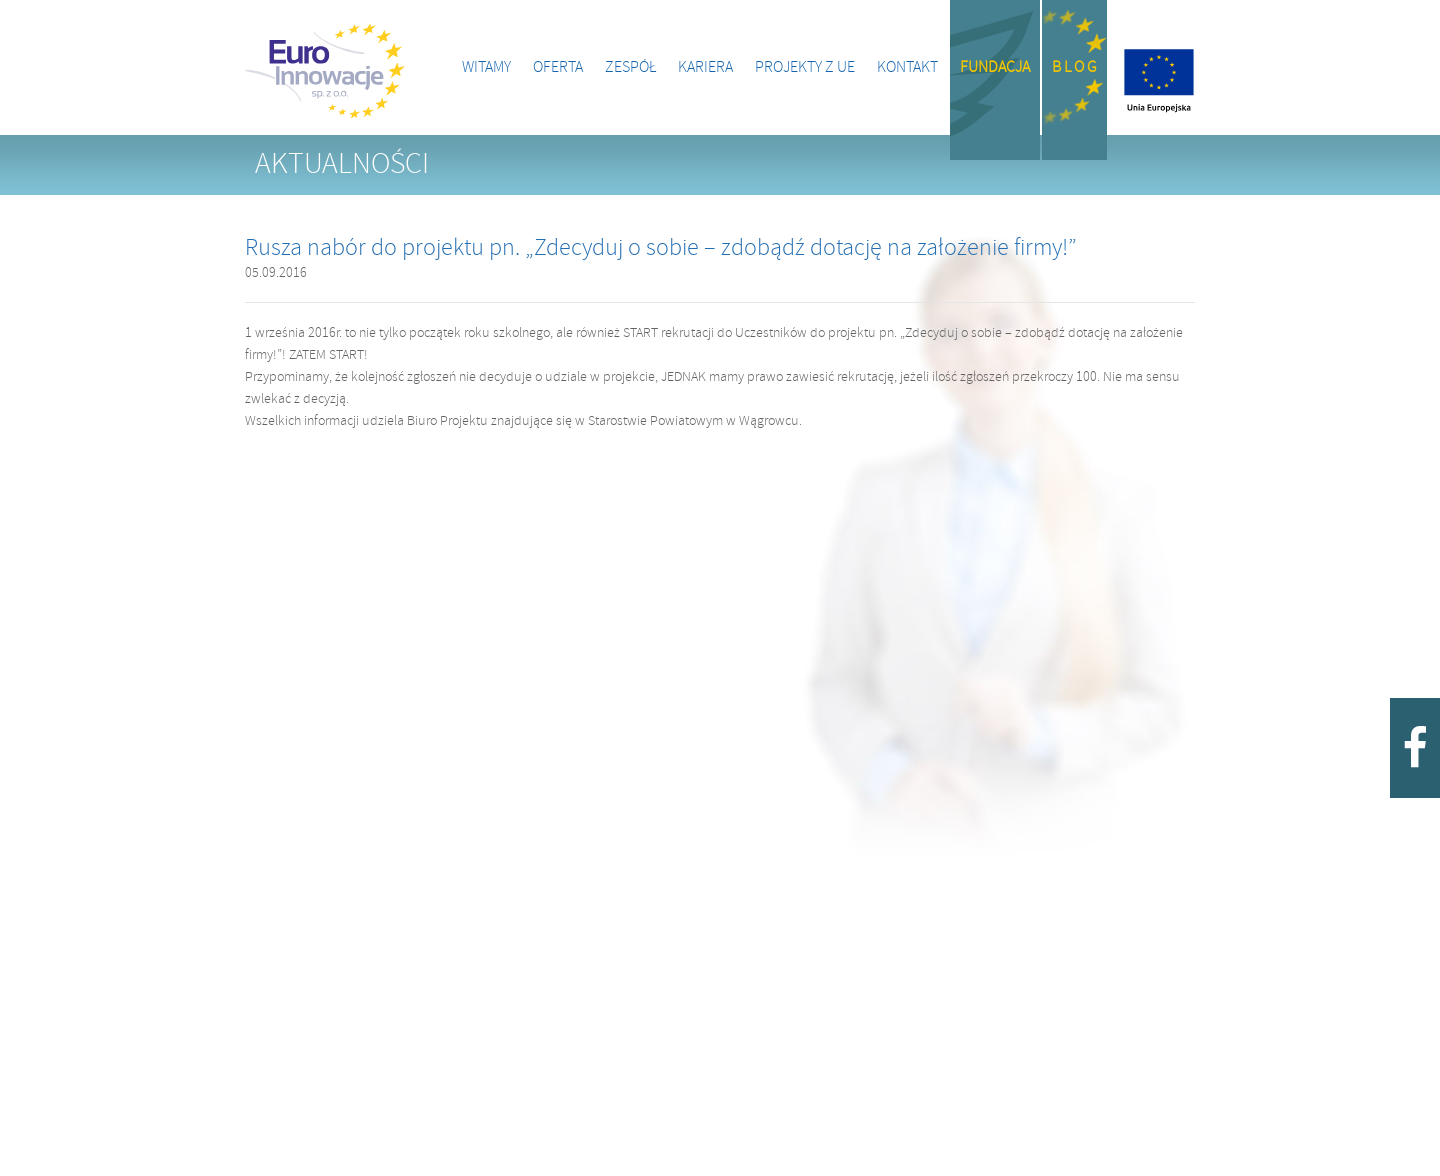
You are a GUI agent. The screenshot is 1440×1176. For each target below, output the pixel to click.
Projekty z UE (805, 67)
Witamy (486, 67)
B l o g (1074, 67)
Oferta (558, 67)
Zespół (630, 67)
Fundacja (995, 67)
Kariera (705, 67)
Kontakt (907, 67)
